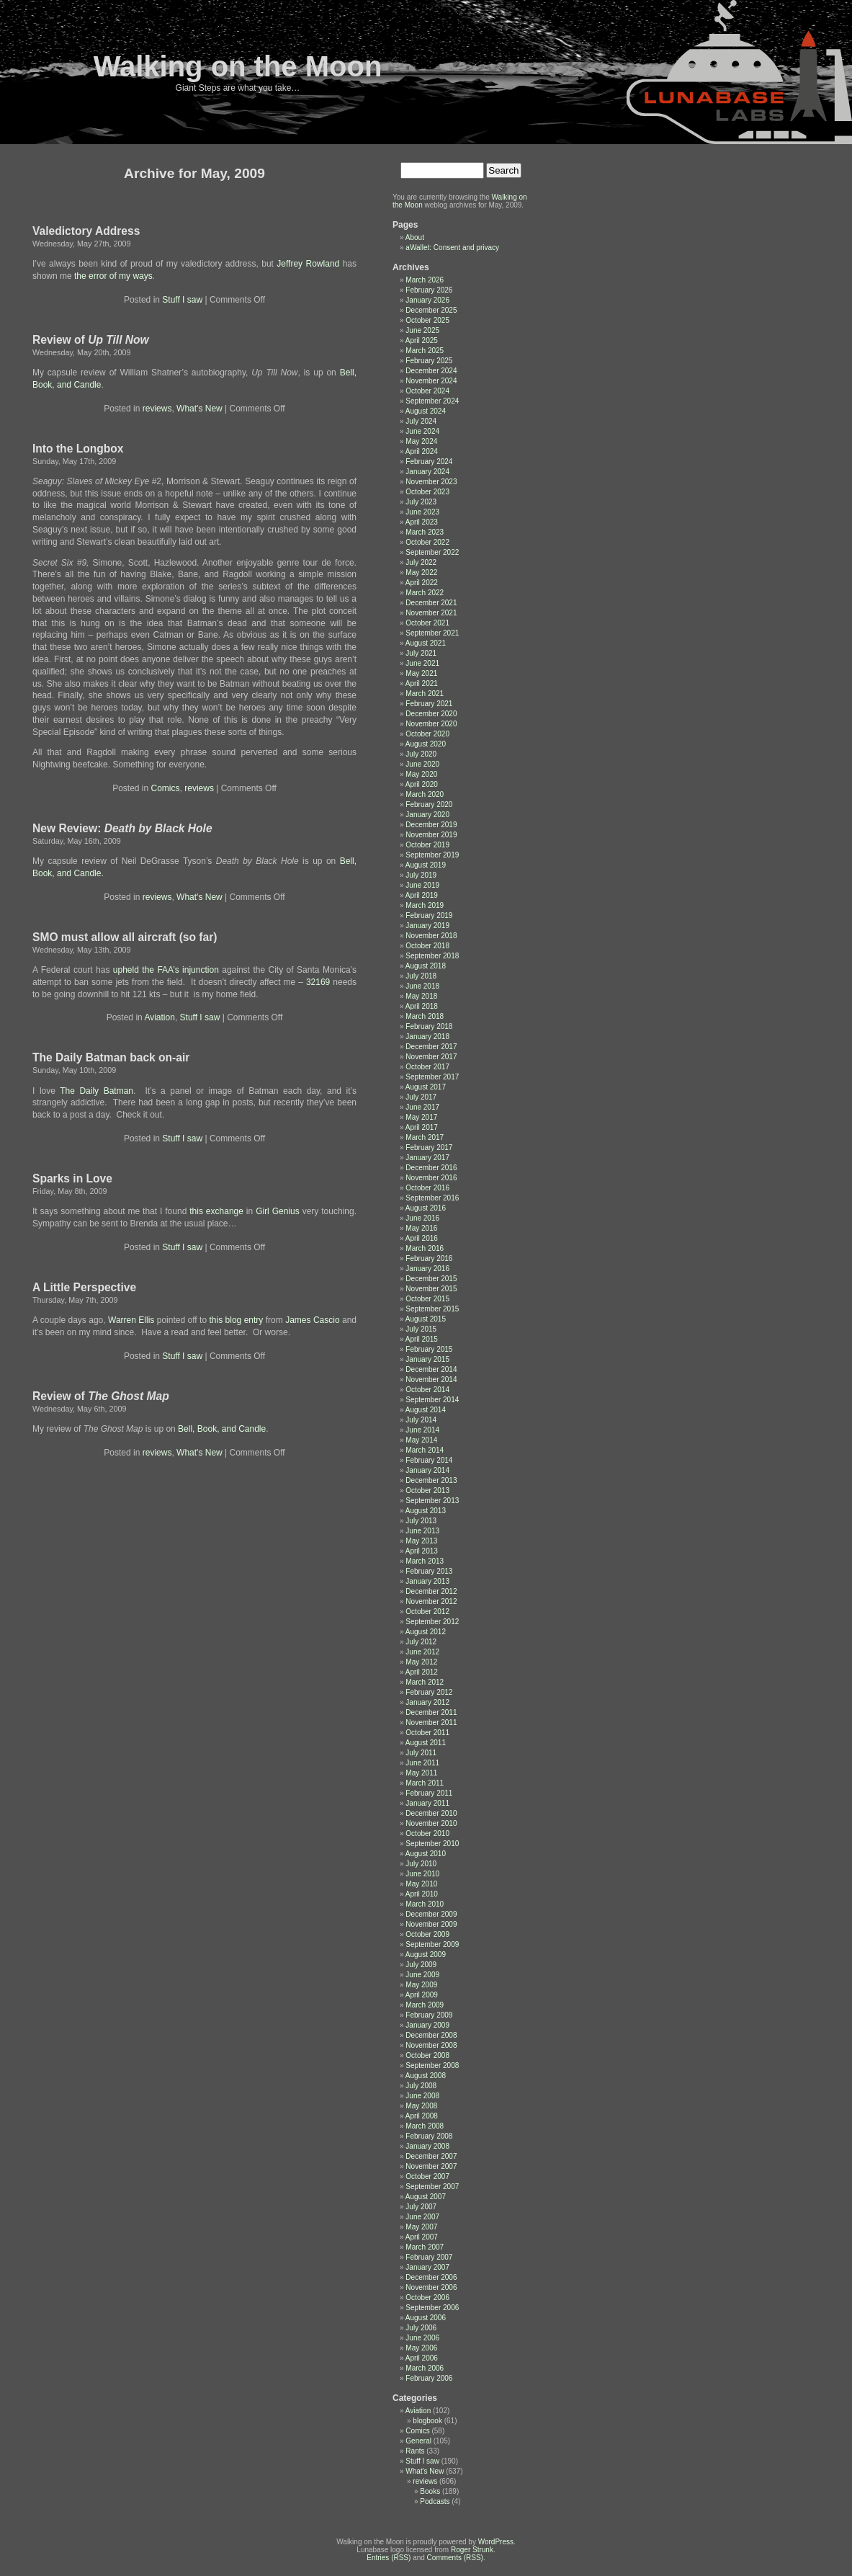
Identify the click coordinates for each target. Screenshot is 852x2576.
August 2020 (425, 744)
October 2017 (427, 1067)
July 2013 (420, 1521)
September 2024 (432, 401)
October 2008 (427, 2055)
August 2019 (425, 865)
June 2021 (422, 663)
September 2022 (432, 552)
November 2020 (431, 724)
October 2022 (427, 542)
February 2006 (428, 2378)
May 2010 (421, 1884)
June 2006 (422, 2338)
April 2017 (421, 1127)
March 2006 (424, 2368)
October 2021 (427, 623)
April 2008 (421, 2116)
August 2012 (425, 1632)
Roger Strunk (472, 2550)
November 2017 (431, 1057)
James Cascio (312, 1320)
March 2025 (424, 351)
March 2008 (424, 2126)
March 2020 (424, 794)
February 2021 (428, 704)
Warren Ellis (131, 1320)
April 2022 (421, 583)
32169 (318, 982)
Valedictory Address (86, 231)
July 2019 (420, 875)
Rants (414, 2451)
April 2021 (421, 683)
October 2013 (427, 1490)
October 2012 (427, 1611)
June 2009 (422, 1975)
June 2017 (422, 1107)
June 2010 (422, 1874)
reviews (157, 409)
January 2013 (427, 1581)
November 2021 (431, 613)
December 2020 (431, 714)
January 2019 (427, 926)
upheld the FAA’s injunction (166, 970)
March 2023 (424, 532)
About (414, 237)
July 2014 (420, 1420)
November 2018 (431, 936)
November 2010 (431, 1823)
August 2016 (425, 1208)
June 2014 (422, 1430)
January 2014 (427, 1470)
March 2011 (424, 1783)
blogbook (427, 2421)
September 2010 (432, 1844)
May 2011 (421, 1773)
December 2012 (431, 1591)
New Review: (122, 828)
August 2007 (425, 2197)
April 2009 (421, 1995)
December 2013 (431, 1480)
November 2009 (431, 1924)
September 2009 (432, 1944)
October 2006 (427, 2297)
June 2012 (422, 1652)
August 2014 (425, 1410)
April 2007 (421, 2237)
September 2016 (432, 1198)
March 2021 (424, 694)
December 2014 (431, 1369)
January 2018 (427, 1036)
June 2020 (422, 764)
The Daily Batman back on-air (110, 1057)
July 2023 (420, 502)
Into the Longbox (77, 448)
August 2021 (425, 643)
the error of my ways (113, 276)
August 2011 (425, 1743)
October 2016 (427, 1188)
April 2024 (421, 451)
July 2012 (420, 1642)
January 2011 (427, 1803)
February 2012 (428, 1692)
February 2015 (428, 1349)
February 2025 (428, 361)
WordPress (496, 2542)
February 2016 (428, 1258)
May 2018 (421, 996)
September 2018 (432, 956)
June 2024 (422, 431)
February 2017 (428, 1147)
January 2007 (427, 2267)
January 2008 (427, 2146)
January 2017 (427, 1158)
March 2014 (424, 1450)
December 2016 (431, 1168)
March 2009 (424, 2005)
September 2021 (432, 633)
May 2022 (421, 572)
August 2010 (425, 1854)
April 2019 (421, 895)
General (418, 2441)
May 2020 (421, 774)
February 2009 (428, 2015)
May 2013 (421, 1541)
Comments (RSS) (455, 2558)
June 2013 (422, 1531)
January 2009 (427, 2025)
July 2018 (420, 976)
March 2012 (424, 1682)
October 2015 (427, 1299)
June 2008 (422, 2096)
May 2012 (421, 1662)
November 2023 (431, 482)
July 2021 (420, 653)
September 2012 (432, 1622)
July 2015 (420, 1329)
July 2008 (420, 2086)
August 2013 (425, 1511)
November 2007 (431, 2166)
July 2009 (420, 1965)
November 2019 (431, 835)
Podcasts (434, 2501)
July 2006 (420, 2328)
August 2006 (425, 2318)
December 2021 (431, 603)
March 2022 (424, 593)
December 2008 (431, 2035)
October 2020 (427, 734)
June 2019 (422, 885)
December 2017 (431, 1047)
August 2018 (425, 966)
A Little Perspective (84, 1287)
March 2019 (424, 905)
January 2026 (427, 300)
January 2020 (427, 815)
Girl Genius (278, 1211)
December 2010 (431, 1813)
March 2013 (424, 1561)
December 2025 (431, 310)
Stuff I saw (182, 300)
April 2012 (421, 1672)
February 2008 (428, 2136)
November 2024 (431, 381)
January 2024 (427, 472)
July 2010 (420, 1864)
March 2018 (424, 1016)
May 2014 (421, 1440)
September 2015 (432, 1309)
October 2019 (427, 845)
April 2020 (421, 784)
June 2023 (422, 512)
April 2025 (421, 340)
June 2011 (422, 1763)
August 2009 (425, 1954)
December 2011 (431, 1712)
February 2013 (428, 1571)
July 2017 (420, 1097)
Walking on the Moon (238, 66)
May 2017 (421, 1117)
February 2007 (428, 2257)
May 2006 (421, 2348)
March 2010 (424, 1904)
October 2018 (427, 946)
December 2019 (431, 825)
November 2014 (431, 1379)
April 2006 (421, 2358)
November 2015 (431, 1289)
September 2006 (432, 2308)
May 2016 (421, 1228)
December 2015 (431, 1279)
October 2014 (427, 1390)
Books (430, 2491)
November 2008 (431, 2045)
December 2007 (431, 2156)
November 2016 (431, 1178)
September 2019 (432, 855)
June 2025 (422, 330)
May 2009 (421, 1985)
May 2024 (421, 441)
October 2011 (427, 1733)
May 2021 (421, 673)
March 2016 (424, 1248)
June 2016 (422, 1218)
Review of (90, 340)
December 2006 (431, 2277)
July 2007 (420, 2207)
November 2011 (431, 1722)
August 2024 (425, 411)
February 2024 (428, 461)
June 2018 (422, 986)
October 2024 (427, 391)
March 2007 (424, 2247)
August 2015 (425, 1319)
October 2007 (427, 2176)
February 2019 (428, 915)
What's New (199, 409)
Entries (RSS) (389, 2558)
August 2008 (425, 2076)
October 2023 (427, 492)
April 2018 (421, 1006)
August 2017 (425, 1087)
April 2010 (421, 1894)
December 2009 (431, 1914)
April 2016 (421, 1238)
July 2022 (420, 562)
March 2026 (424, 280)
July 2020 (420, 754)
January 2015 (427, 1359)
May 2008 (421, 2106)
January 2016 (427, 1269)
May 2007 (421, 2227)
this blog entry (236, 1320)
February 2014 (428, 1460)
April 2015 (421, 1339)
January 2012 (427, 1702)
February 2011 (428, 1793)
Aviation (159, 1017)
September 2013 (432, 1501)
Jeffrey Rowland (309, 264)
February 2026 (428, 290)
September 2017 (432, 1077)
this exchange (217, 1211)
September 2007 (432, 2187)
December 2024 (431, 371)
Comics (165, 788)
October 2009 (427, 1934)
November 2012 (431, 1601)
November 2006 (431, 2287)
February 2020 (428, 804)
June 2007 (422, 2217)
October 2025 (427, 320)
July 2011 (420, 1753)
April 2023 (421, 522)
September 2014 (432, 1400)
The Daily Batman (96, 1091)
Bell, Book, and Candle (222, 1429)
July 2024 (420, 421)
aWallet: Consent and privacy (452, 247)
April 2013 (421, 1551)
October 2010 (427, 1833)
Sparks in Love (72, 1178)
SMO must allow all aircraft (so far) (125, 937)
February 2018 (428, 1026)
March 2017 (424, 1137)
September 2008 (432, 2065)
